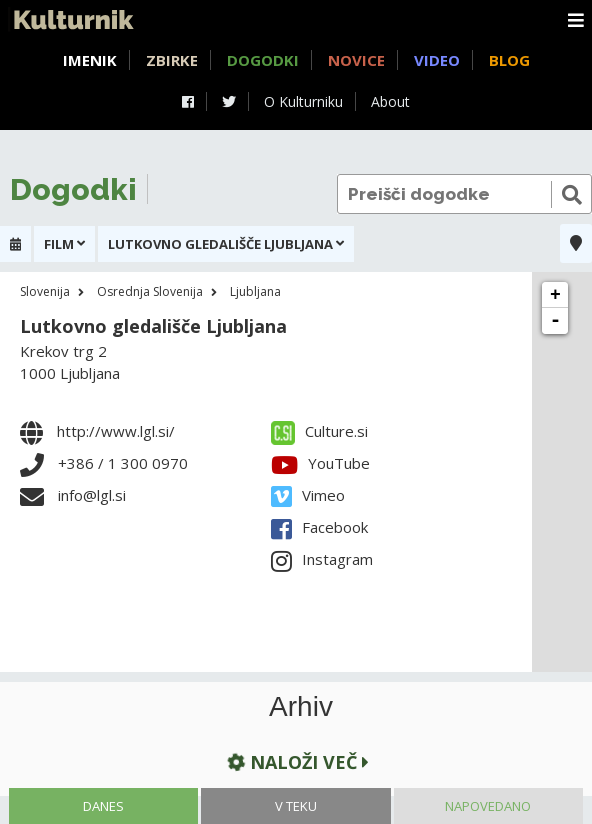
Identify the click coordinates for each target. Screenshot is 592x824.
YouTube (320, 463)
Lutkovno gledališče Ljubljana (153, 326)
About (390, 101)
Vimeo (308, 495)
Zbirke (172, 60)
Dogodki (263, 60)
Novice (356, 60)
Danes (103, 806)
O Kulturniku (303, 101)
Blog (509, 60)
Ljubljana (255, 291)
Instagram (322, 559)
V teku (296, 806)
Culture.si (319, 431)
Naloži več (296, 761)
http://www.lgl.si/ (116, 431)
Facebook (319, 527)
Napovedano (488, 806)
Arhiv (301, 707)
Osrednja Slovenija (150, 291)
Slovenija (45, 291)
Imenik (90, 60)
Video (437, 60)
